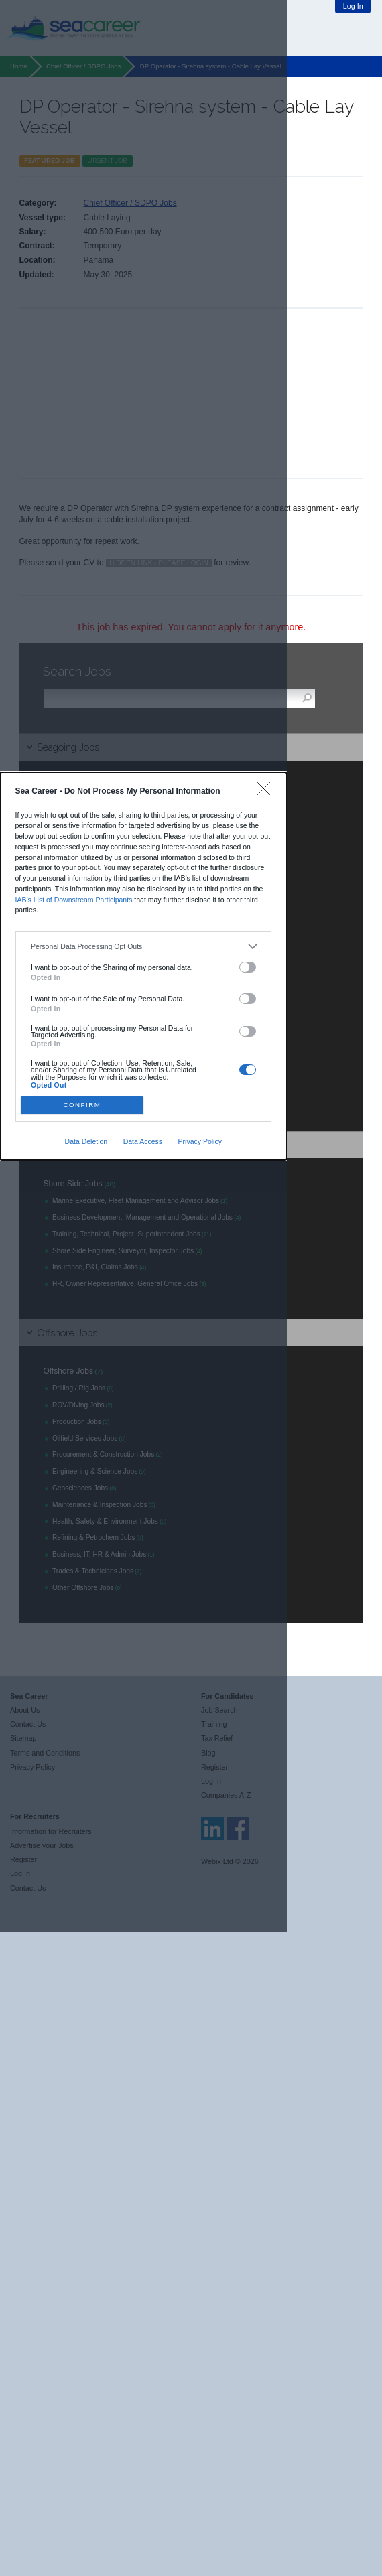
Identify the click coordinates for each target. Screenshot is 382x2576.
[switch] (247, 967)
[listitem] (143, 947)
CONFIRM (82, 1104)
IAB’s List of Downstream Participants (74, 900)
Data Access (142, 1141)
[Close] (267, 792)
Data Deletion (86, 1141)
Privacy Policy (200, 1141)
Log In (353, 6)
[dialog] (143, 966)
